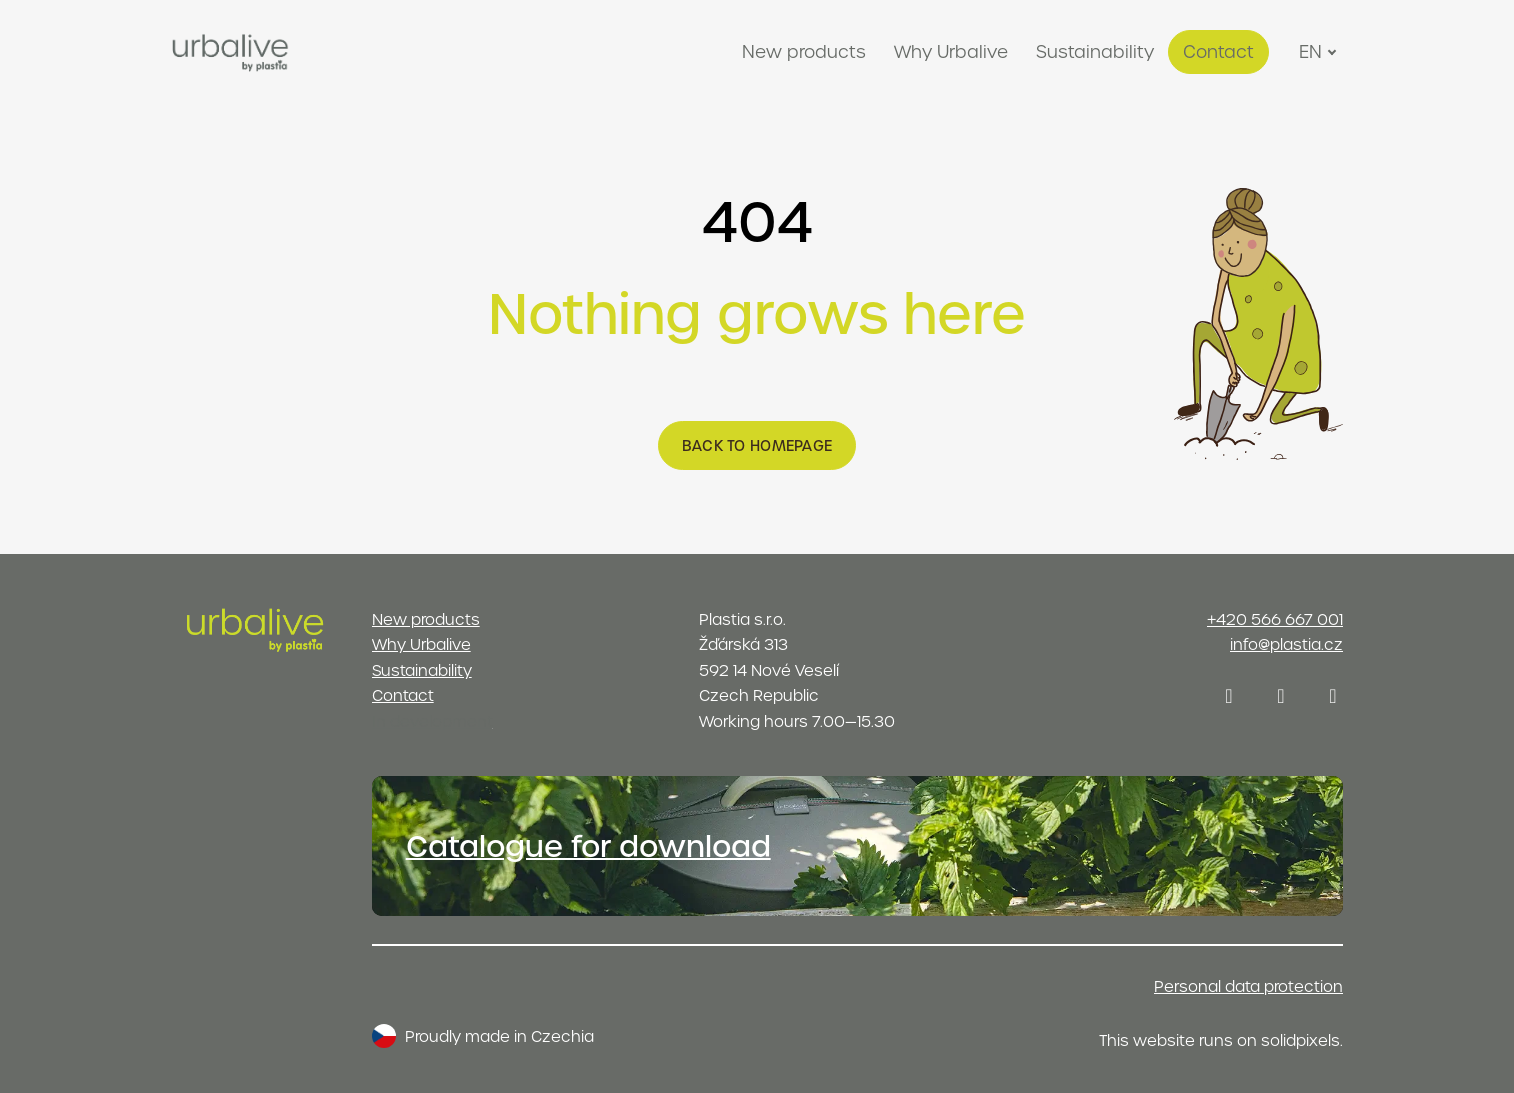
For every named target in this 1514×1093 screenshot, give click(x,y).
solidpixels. (1302, 1040)
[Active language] (1320, 52)
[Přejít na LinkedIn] (1281, 696)
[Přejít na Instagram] (1229, 696)
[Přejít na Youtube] (1333, 696)
